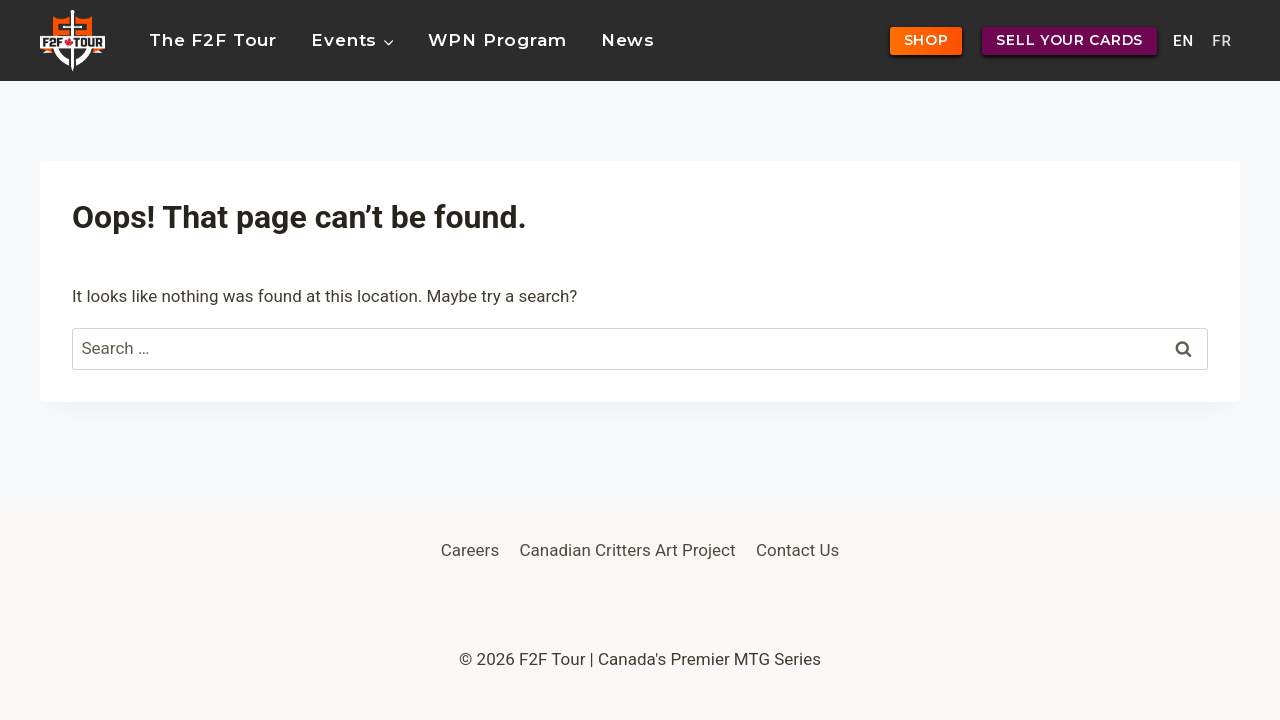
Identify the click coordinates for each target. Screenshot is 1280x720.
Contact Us (797, 550)
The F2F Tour (213, 40)
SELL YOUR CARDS (1069, 40)
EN (1183, 41)
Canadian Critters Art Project (628, 550)
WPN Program (497, 40)
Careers (470, 550)
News (628, 40)
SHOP (926, 40)
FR (1222, 41)
